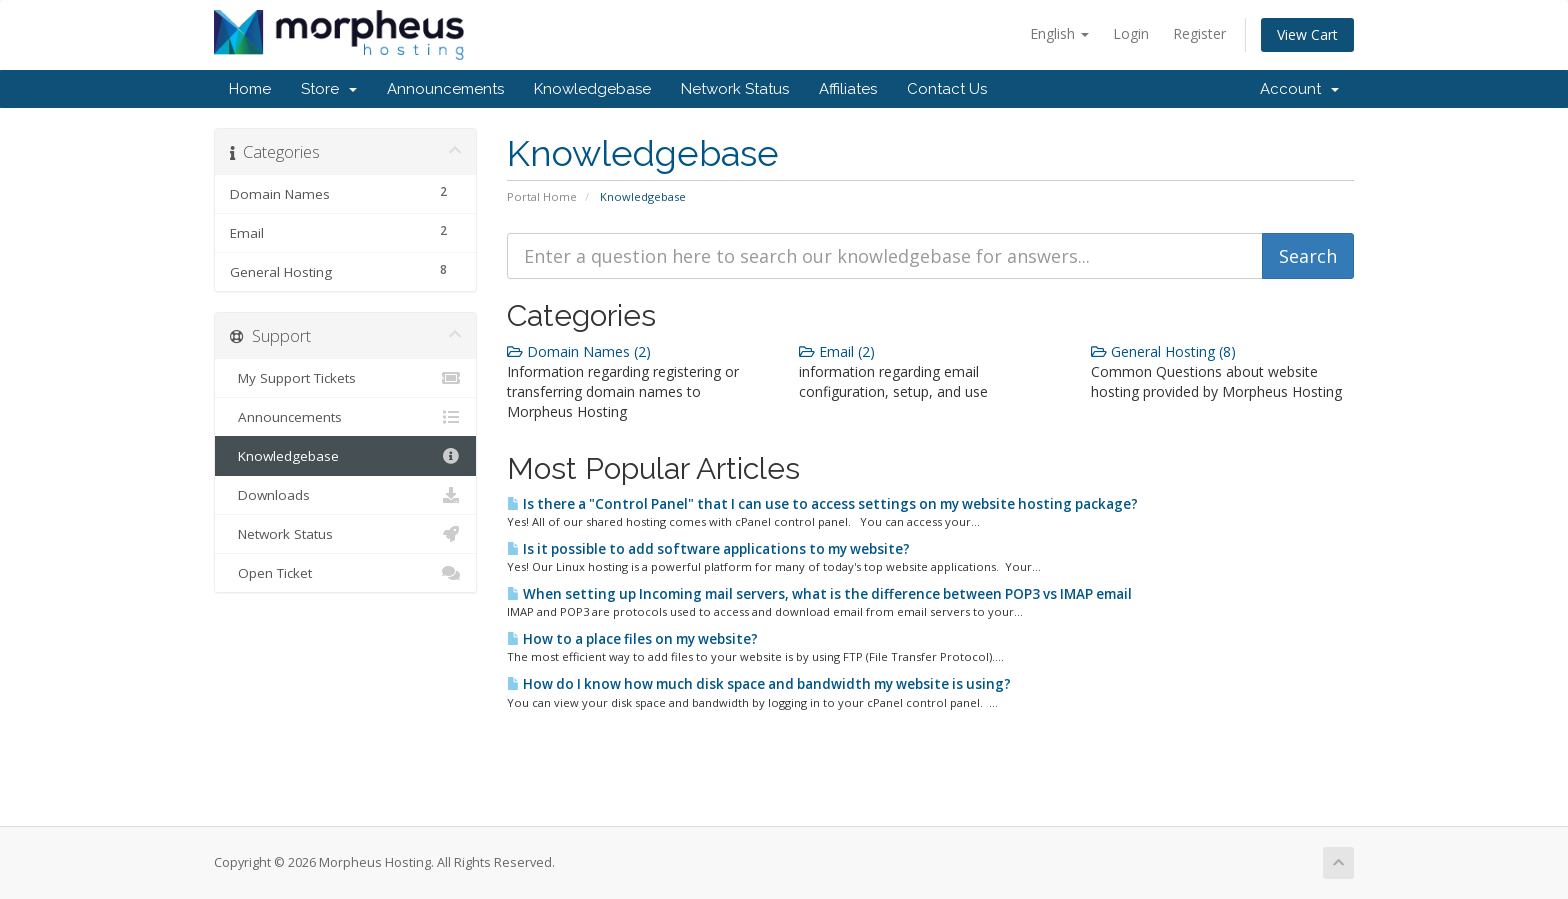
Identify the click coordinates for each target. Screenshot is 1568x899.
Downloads (345, 495)
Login (1131, 33)
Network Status (735, 89)
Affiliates (848, 89)
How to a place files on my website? (632, 639)
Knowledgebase (592, 89)
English (1059, 33)
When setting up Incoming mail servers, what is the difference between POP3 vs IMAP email (819, 594)
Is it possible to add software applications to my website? (708, 549)
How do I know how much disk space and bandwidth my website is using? (759, 684)
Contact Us (947, 89)
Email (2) (837, 351)
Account (1299, 89)
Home (250, 89)
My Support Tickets (345, 378)
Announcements (445, 89)
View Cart (1307, 34)
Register (1199, 33)
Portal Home (542, 196)
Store (329, 89)
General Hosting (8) (1163, 351)
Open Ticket (345, 573)
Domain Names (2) (579, 351)
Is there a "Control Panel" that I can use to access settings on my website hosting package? (822, 504)
